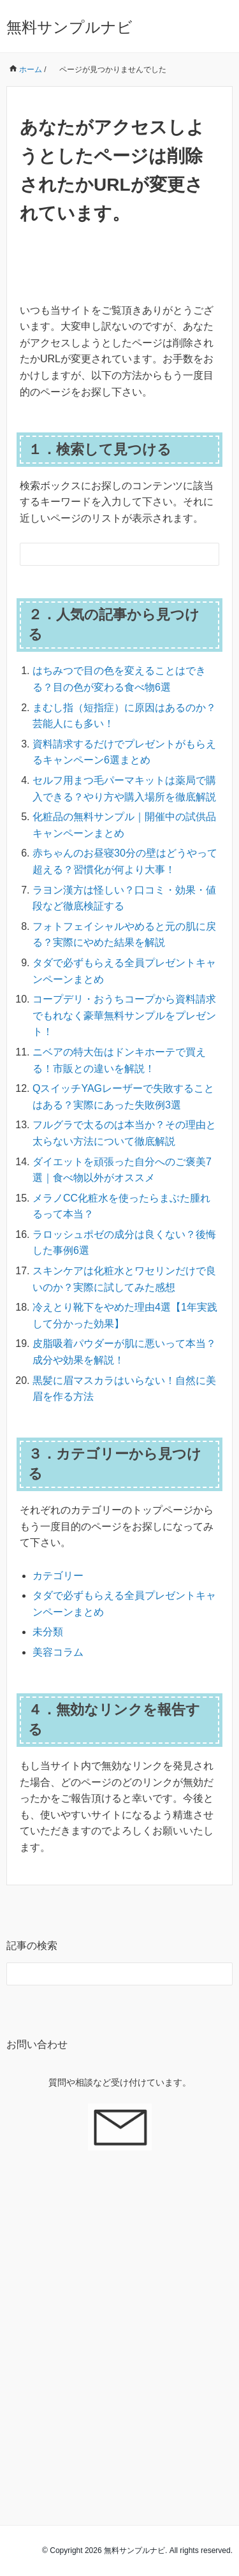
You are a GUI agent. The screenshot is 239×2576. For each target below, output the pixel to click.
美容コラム (58, 1652)
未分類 (48, 1631)
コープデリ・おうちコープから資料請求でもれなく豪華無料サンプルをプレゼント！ (124, 1015)
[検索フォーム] (106, 554)
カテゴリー (58, 1575)
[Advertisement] (119, 2321)
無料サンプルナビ (69, 27)
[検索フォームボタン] (208, 554)
